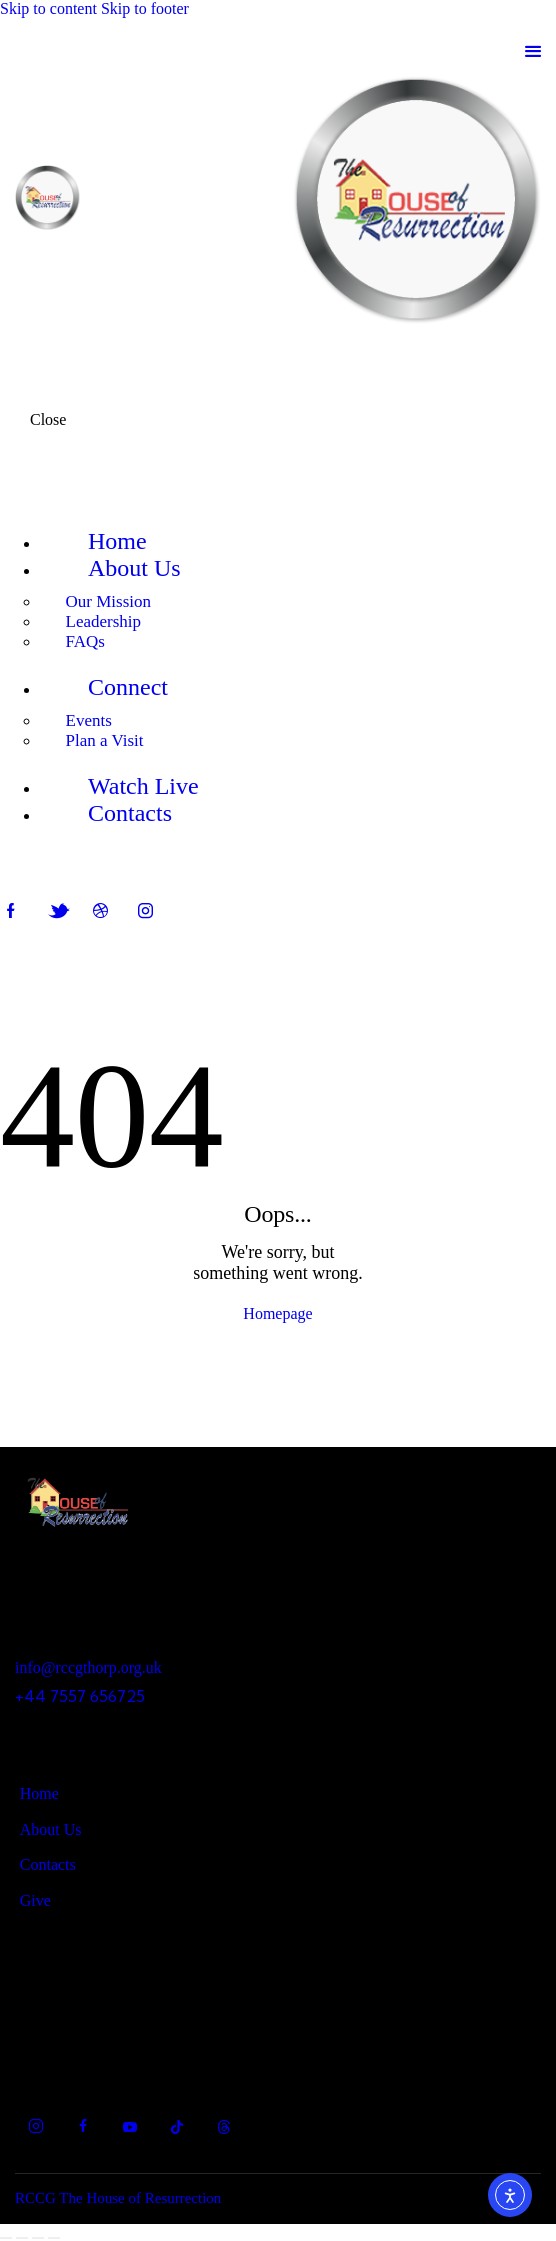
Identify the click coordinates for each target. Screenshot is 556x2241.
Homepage (277, 1313)
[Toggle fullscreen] (22, 2238)
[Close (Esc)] (54, 2238)
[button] (533, 51)
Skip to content (48, 8)
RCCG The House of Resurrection (118, 2198)
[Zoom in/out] (6, 2238)
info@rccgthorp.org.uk (88, 1667)
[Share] (38, 2238)
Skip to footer (145, 8)
